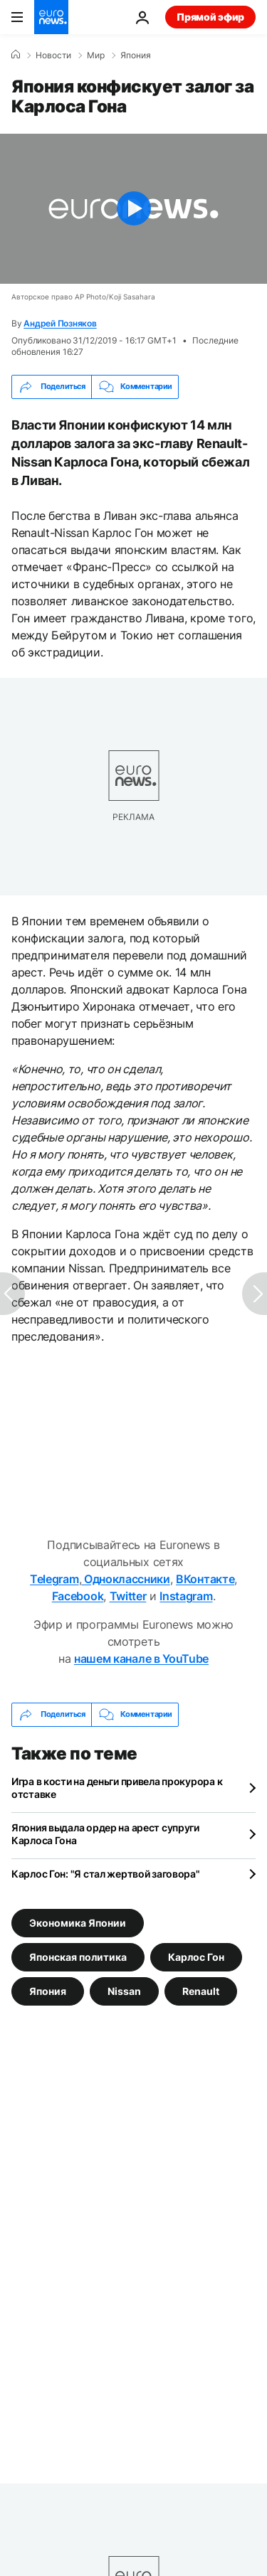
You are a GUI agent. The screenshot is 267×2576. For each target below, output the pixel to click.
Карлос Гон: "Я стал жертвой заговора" (105, 1874)
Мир (96, 55)
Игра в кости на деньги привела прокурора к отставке (116, 1787)
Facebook (77, 1596)
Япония (135, 55)
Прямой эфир (210, 17)
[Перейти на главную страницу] (51, 17)
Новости (53, 55)
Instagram (185, 1596)
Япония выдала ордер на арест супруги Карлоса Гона (105, 1833)
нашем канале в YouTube (141, 1658)
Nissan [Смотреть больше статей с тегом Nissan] (124, 1990)
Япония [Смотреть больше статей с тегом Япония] (47, 1990)
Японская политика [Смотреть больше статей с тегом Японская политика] (78, 1956)
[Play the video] (133, 209)
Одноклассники (125, 1579)
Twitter (128, 1596)
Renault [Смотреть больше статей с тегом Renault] (200, 1990)
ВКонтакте (205, 1579)
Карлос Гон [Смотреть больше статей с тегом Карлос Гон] (196, 1956)
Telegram (54, 1579)
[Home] (15, 55)
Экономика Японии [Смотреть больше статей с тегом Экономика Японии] (77, 1922)
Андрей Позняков (59, 323)
